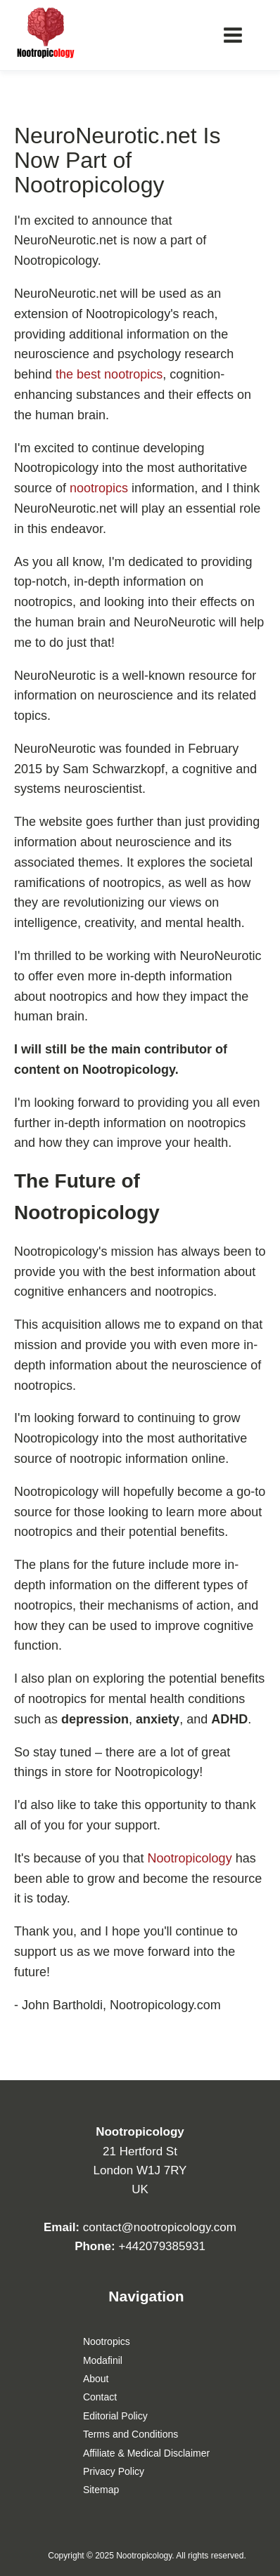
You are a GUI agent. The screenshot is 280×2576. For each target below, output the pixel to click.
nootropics (99, 488)
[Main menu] (233, 35)
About (96, 2378)
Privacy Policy (113, 2471)
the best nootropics (109, 374)
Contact (100, 2397)
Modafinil (102, 2360)
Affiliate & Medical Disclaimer (146, 2453)
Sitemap (101, 2489)
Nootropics (106, 2341)
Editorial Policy (115, 2415)
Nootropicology (190, 1858)
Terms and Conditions (130, 2434)
